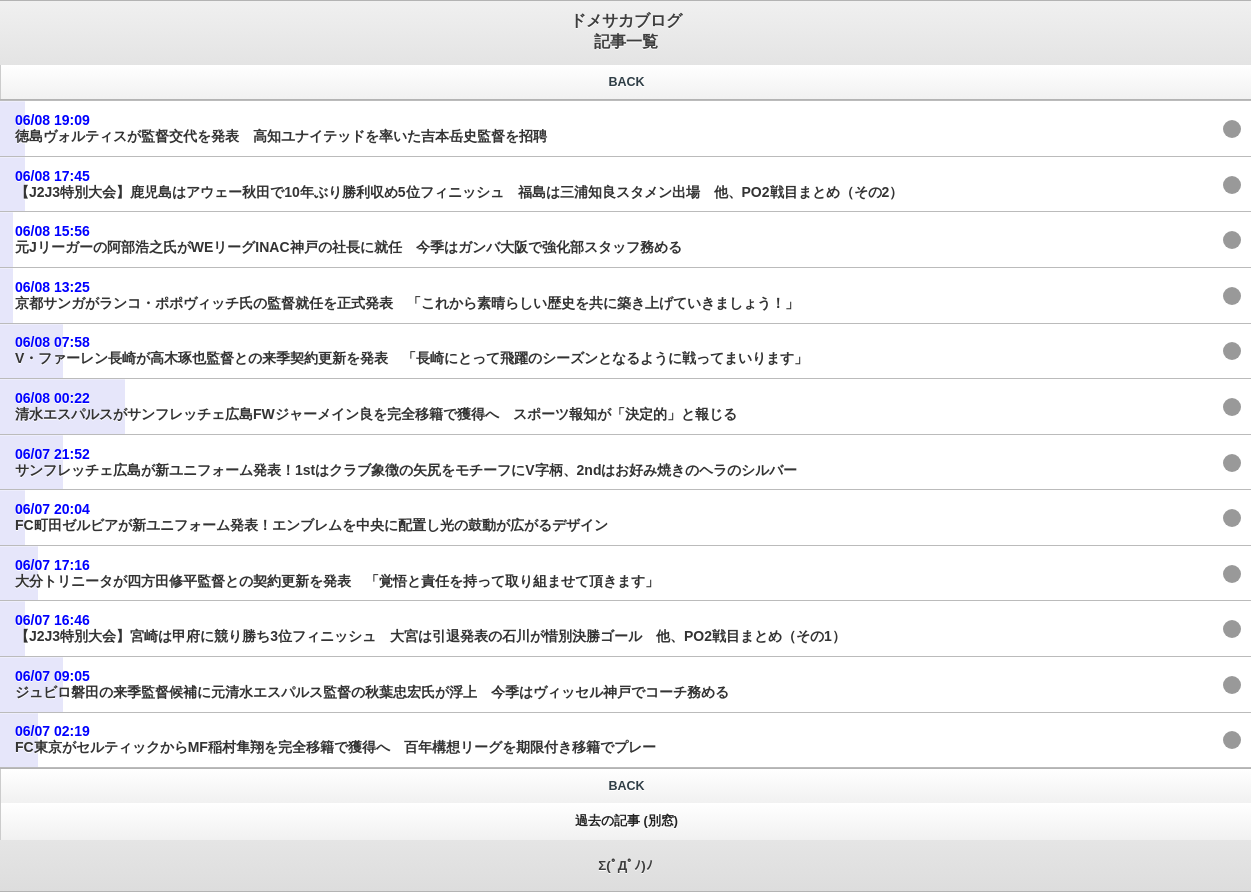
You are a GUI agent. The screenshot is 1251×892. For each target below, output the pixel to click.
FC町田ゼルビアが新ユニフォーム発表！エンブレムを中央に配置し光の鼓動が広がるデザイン (311, 517)
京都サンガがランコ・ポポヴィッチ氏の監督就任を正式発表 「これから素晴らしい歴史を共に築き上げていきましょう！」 (407, 295)
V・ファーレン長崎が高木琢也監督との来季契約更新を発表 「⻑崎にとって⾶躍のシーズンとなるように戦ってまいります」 (411, 350)
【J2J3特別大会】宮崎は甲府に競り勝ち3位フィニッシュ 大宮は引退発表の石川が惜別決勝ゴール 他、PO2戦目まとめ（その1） (430, 628)
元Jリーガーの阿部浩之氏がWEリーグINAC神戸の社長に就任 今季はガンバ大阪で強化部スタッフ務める (348, 239)
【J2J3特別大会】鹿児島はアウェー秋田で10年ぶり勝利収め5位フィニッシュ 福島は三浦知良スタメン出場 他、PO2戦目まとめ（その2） (459, 184)
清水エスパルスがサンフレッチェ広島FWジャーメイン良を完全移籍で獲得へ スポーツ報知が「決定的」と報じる (376, 406)
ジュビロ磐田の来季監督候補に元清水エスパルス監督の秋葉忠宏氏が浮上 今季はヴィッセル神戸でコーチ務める (372, 684)
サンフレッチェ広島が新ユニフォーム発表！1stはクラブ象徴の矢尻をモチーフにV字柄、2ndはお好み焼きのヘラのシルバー (406, 462)
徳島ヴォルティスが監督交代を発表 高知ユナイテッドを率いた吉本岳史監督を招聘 (281, 128)
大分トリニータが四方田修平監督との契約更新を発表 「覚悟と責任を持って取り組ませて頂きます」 (337, 573)
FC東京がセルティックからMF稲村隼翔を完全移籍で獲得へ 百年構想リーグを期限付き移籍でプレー (335, 739)
